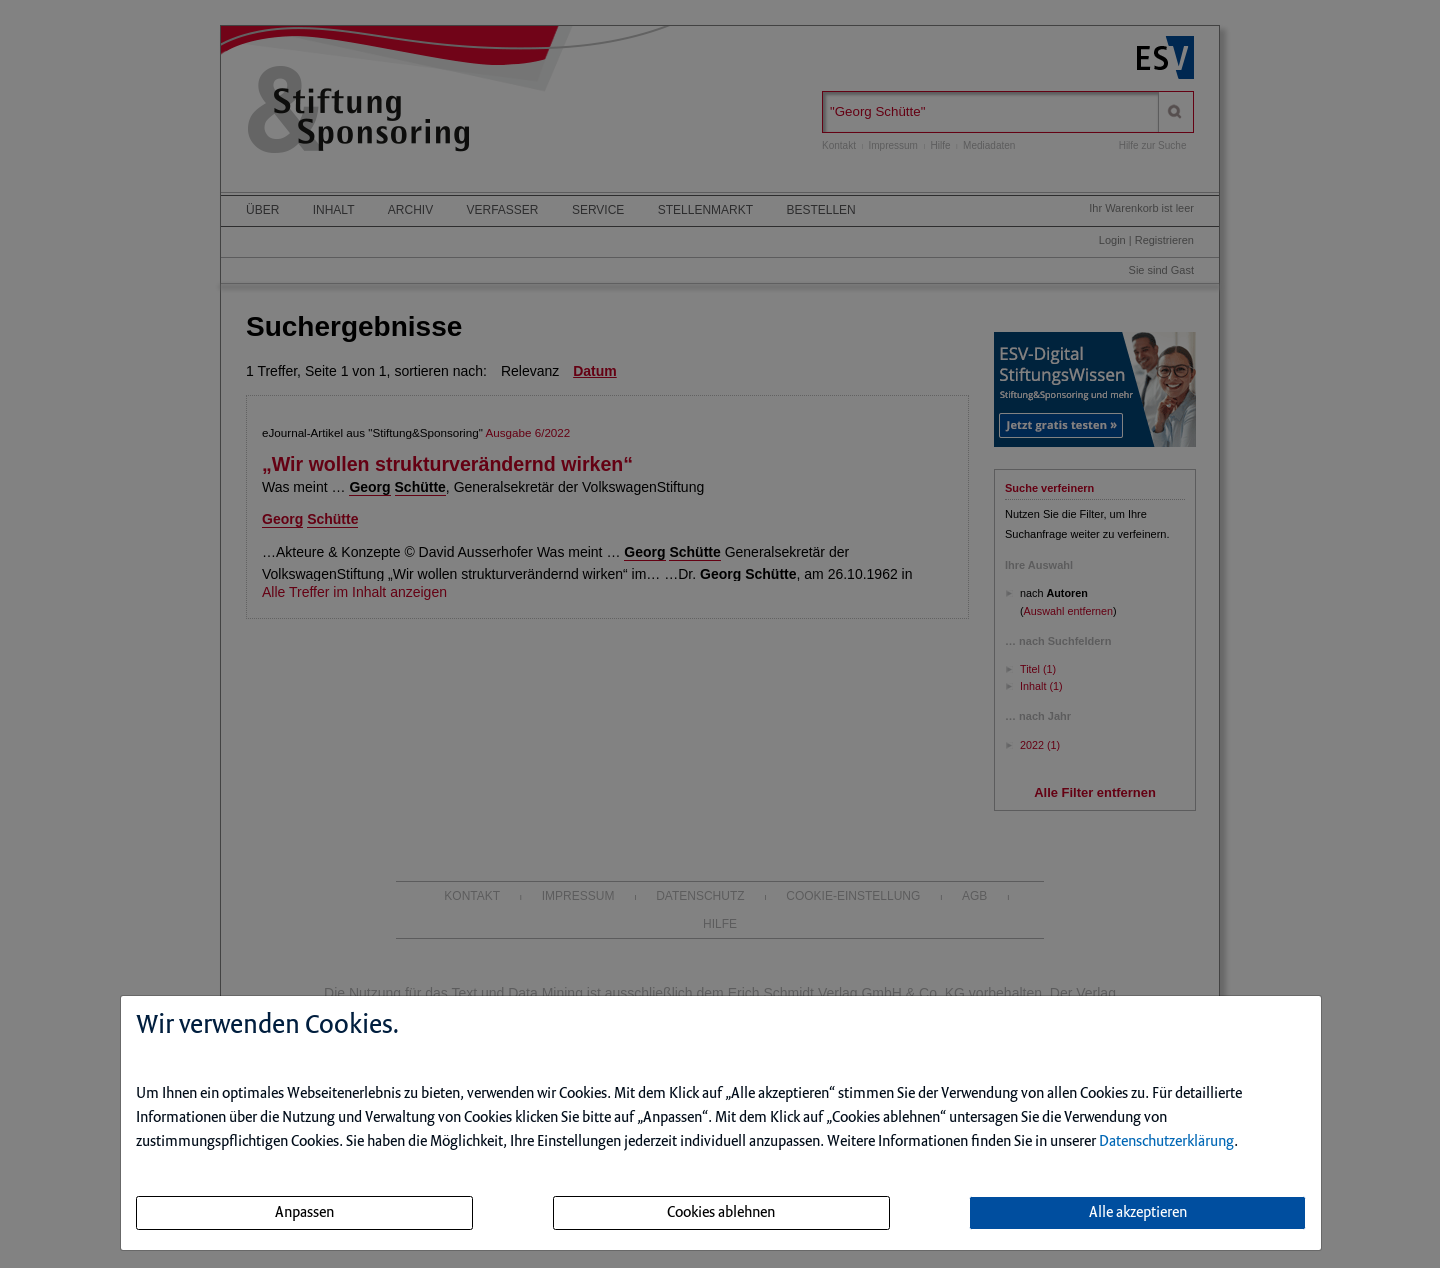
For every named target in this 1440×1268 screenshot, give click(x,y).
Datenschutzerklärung (1166, 1142)
